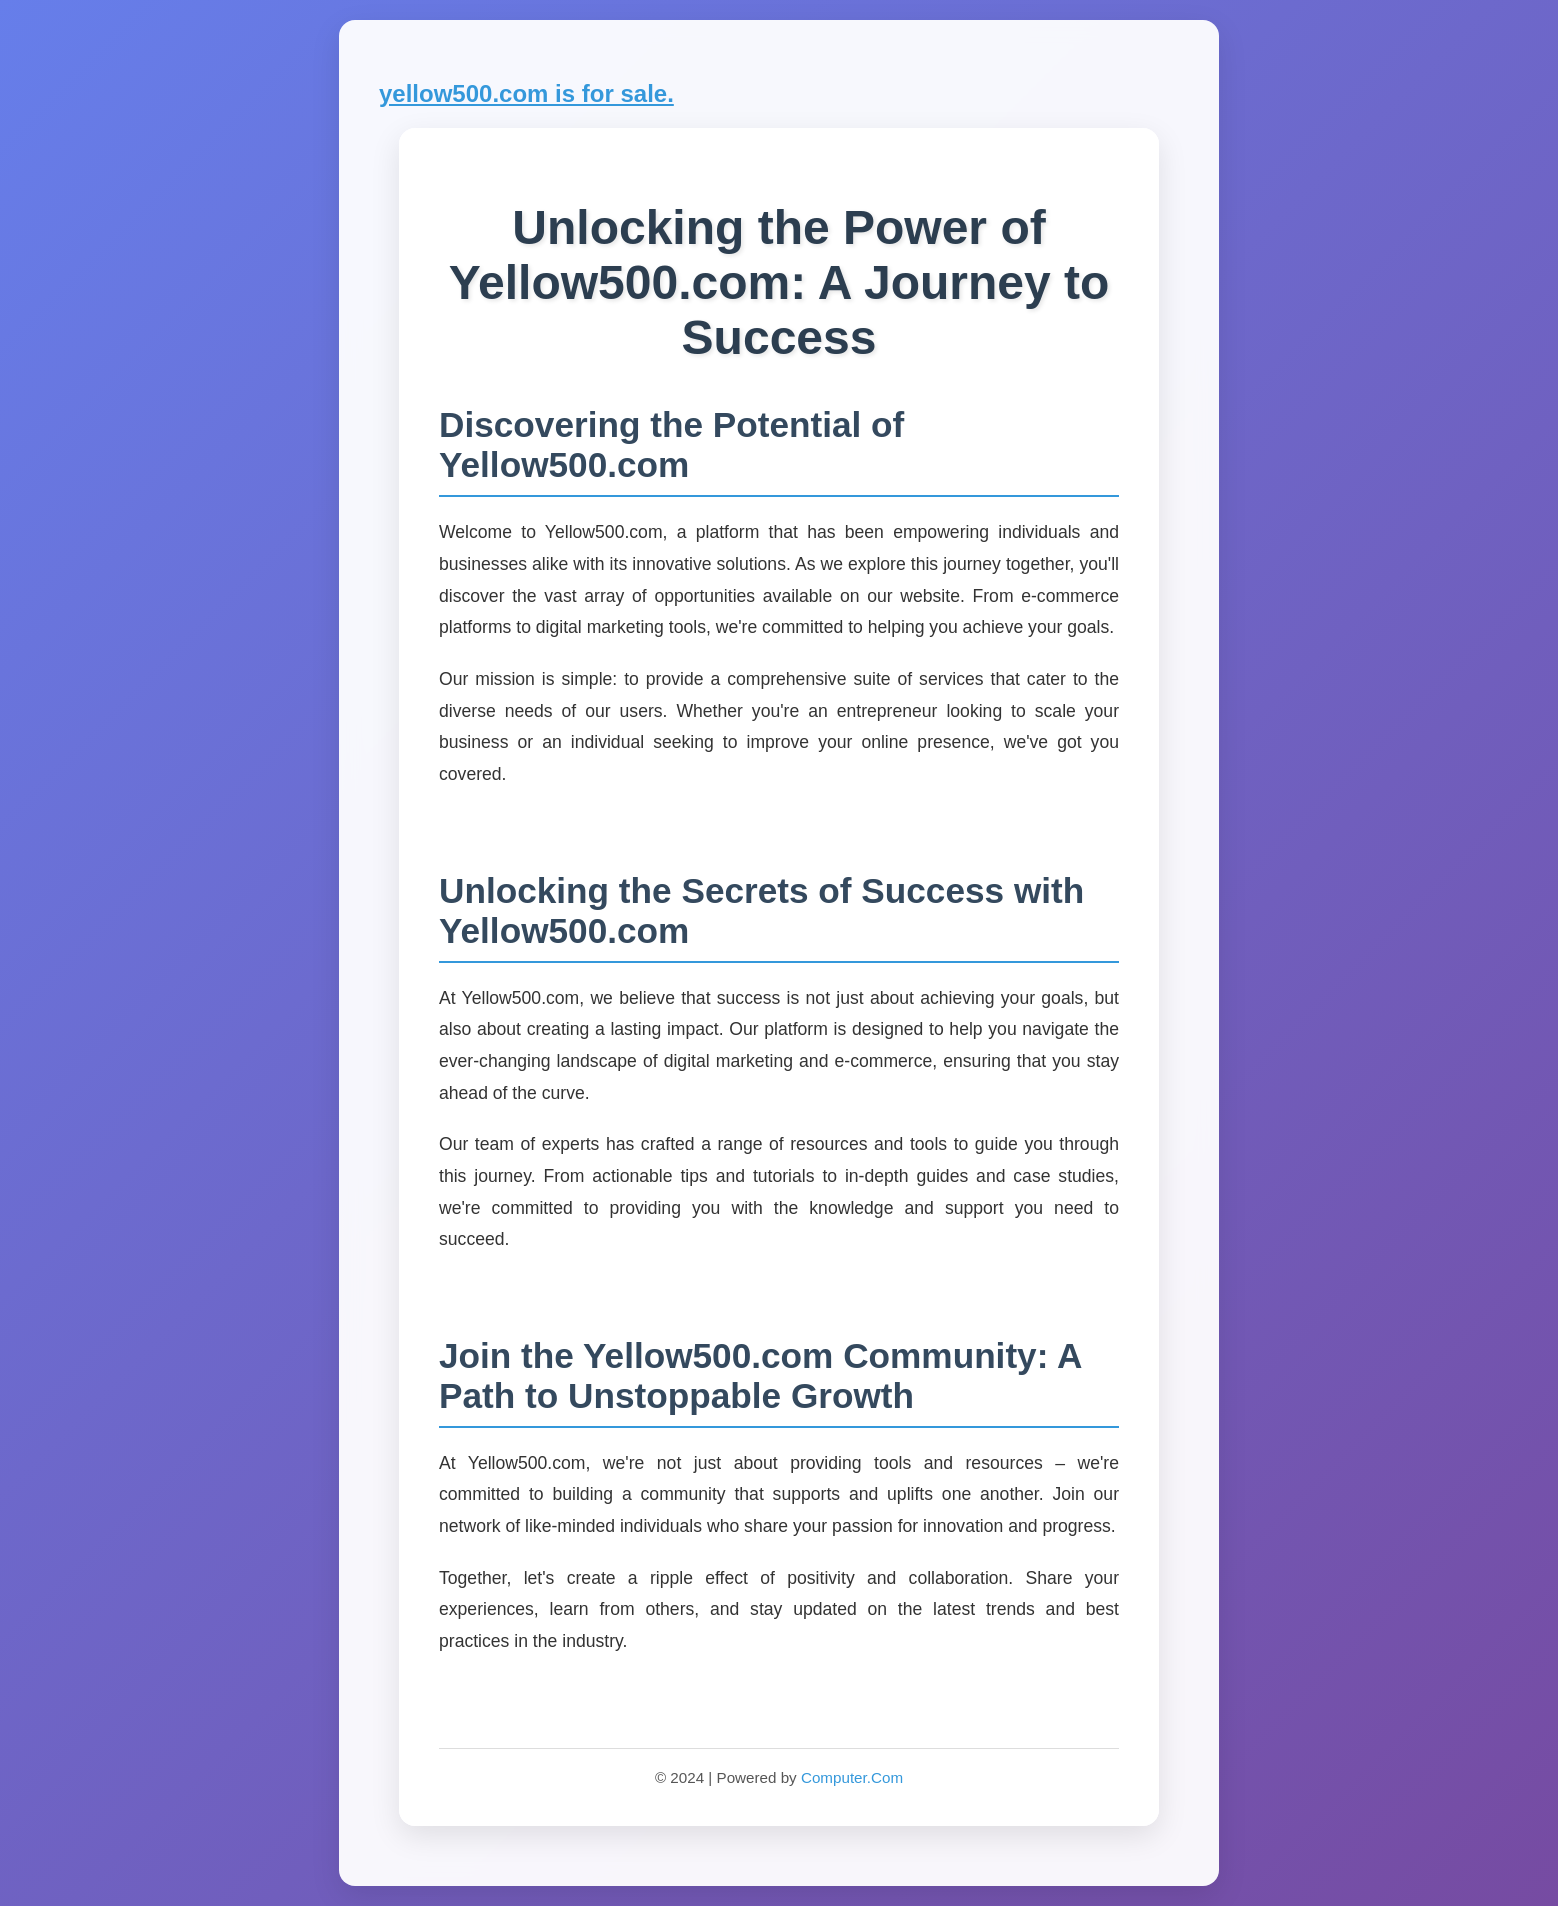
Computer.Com (852, 1777)
